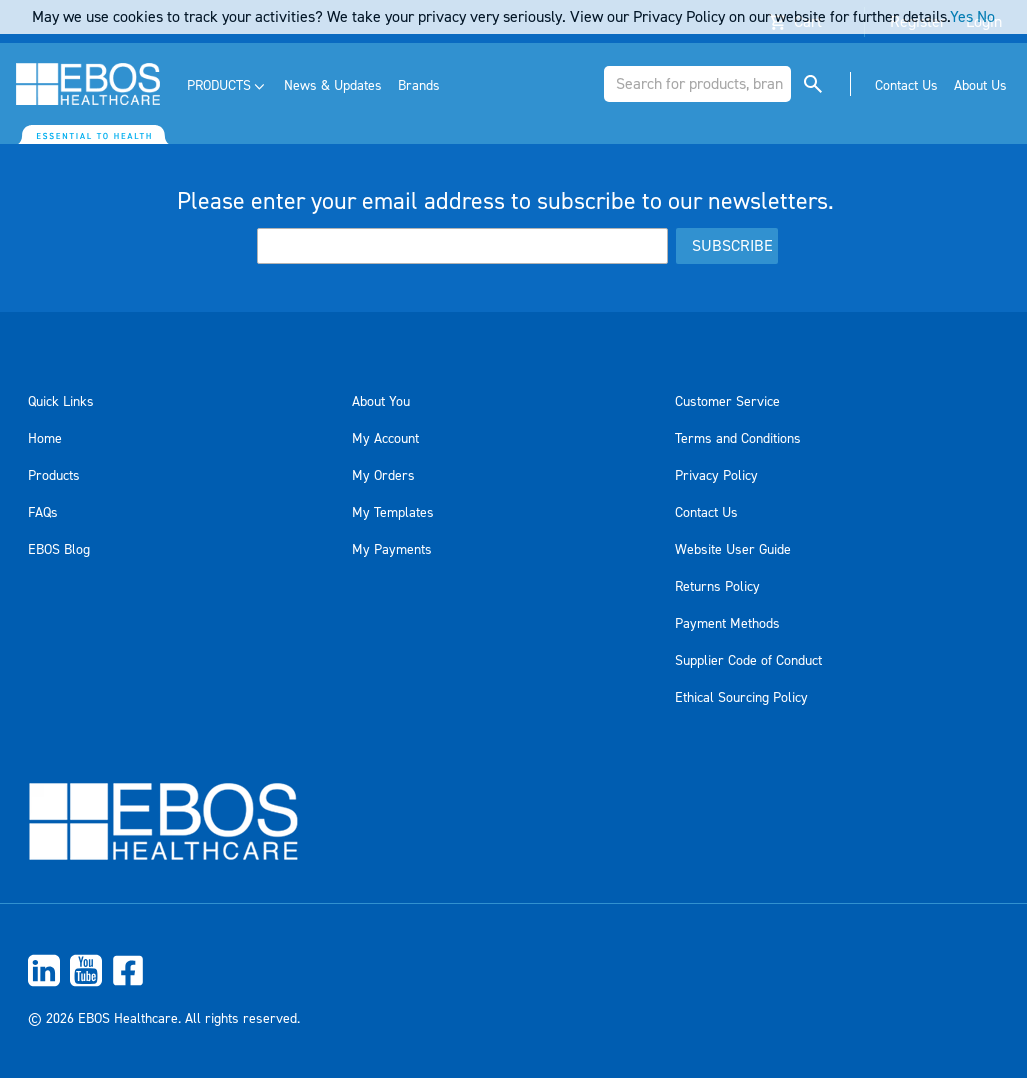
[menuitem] (227, 86)
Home (45, 439)
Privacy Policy (716, 476)
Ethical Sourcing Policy (741, 698)
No (986, 17)
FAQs (43, 513)
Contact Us (706, 513)
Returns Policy (717, 587)
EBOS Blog (59, 550)
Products (54, 476)
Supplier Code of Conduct (748, 661)
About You (381, 402)
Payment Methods (727, 624)
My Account (385, 439)
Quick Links (61, 402)
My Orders (383, 476)
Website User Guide (733, 550)
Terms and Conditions (738, 439)
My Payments (392, 550)
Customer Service (727, 402)
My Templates (393, 513)
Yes (961, 17)
